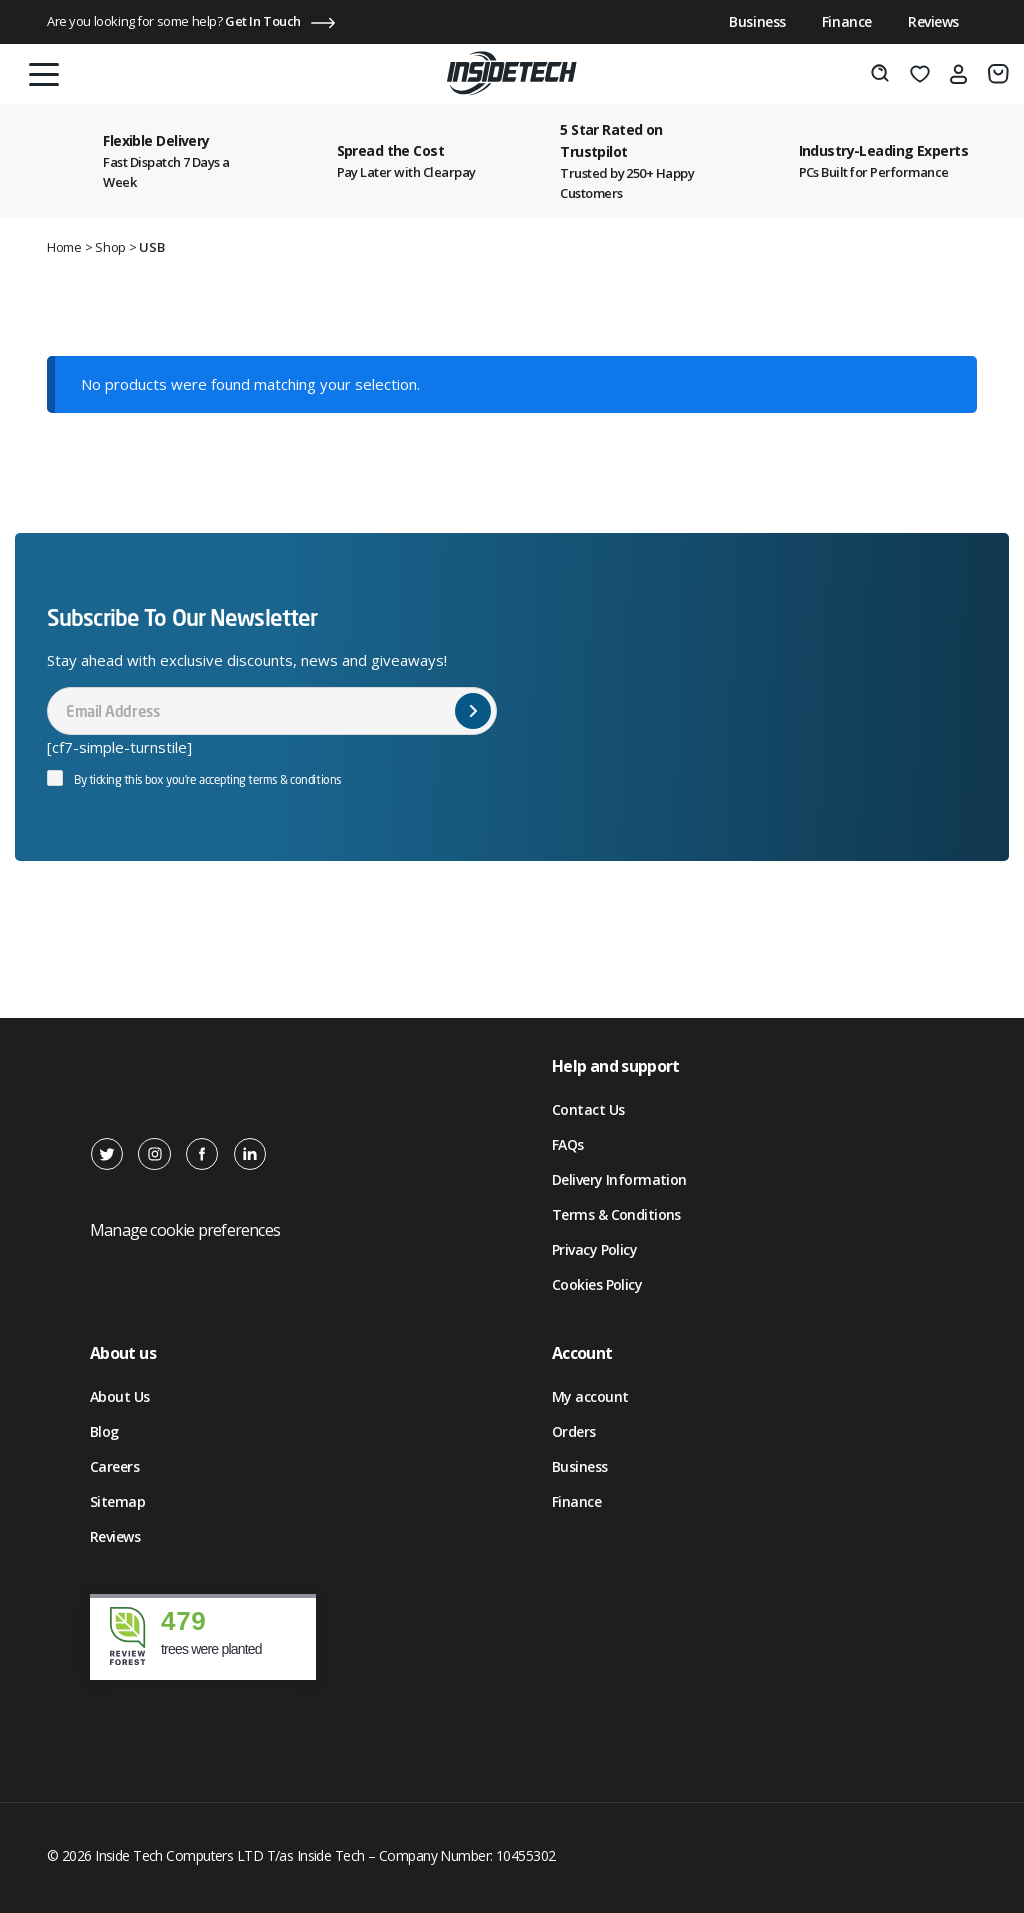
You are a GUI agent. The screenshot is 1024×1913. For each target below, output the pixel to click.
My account (590, 1396)
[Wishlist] (920, 74)
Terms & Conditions (616, 1214)
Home (64, 247)
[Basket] (998, 74)
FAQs (568, 1144)
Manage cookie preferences (185, 1230)
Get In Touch (263, 21)
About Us (120, 1396)
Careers (114, 1466)
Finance (847, 21)
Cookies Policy (597, 1284)
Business (757, 21)
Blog (104, 1431)
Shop (110, 247)
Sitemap (117, 1501)
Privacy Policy (594, 1249)
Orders (574, 1431)
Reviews (933, 21)
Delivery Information (619, 1179)
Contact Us (588, 1109)
